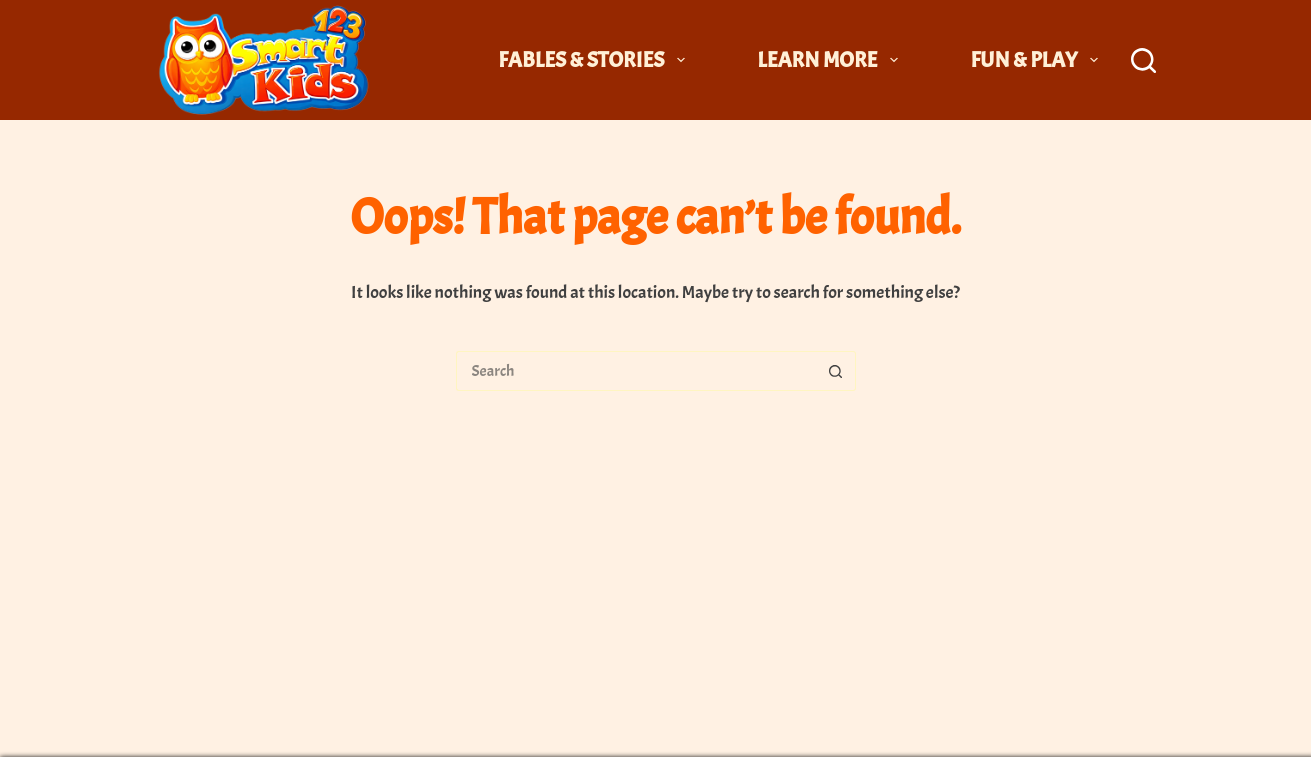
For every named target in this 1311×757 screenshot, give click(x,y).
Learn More (831, 60)
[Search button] (836, 371)
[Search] (1143, 60)
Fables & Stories (595, 60)
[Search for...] (636, 371)
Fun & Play (1038, 60)
